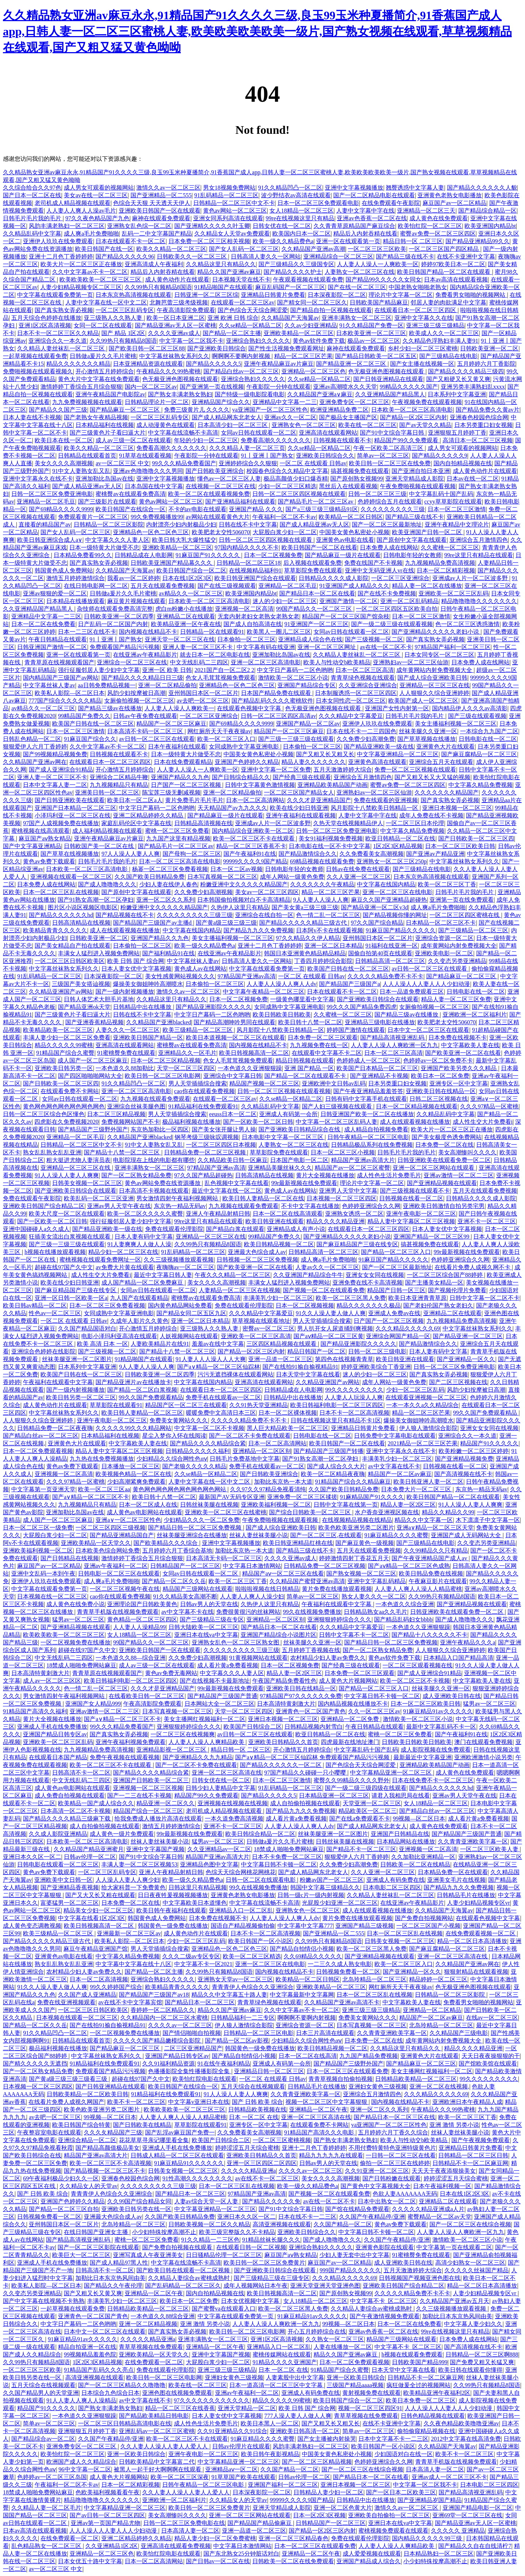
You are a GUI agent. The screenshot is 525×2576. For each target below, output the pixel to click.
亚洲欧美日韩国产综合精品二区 (44, 1206)
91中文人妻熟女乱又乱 (81, 471)
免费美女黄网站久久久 (178, 1420)
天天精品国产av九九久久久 (232, 808)
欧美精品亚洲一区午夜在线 (186, 624)
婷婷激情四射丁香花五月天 (354, 1558)
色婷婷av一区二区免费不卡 (438, 1060)
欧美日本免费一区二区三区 (421, 2400)
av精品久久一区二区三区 (191, 593)
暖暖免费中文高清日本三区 (221, 1413)
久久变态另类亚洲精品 (457, 961)
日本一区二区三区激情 (457, 509)
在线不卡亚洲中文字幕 (466, 256)
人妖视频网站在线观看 (189, 1336)
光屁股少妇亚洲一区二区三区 (340, 1903)
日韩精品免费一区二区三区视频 (205, 1152)
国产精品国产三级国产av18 (153, 1995)
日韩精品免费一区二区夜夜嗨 (55, 1428)
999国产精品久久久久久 (350, 2270)
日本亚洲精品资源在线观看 (148, 364)
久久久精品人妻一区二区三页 (247, 448)
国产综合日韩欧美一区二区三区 (310, 1512)
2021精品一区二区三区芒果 (423, 1443)
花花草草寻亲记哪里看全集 (154, 2140)
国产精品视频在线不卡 (125, 915)
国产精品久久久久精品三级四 (466, 371)
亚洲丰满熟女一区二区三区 (357, 318)
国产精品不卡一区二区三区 (361, 1849)
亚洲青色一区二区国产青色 (311, 1711)
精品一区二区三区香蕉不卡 (251, 846)
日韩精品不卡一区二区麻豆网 (470, 2163)
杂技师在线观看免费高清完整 (115, 609)
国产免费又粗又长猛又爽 (482, 2362)
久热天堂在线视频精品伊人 (348, 823)
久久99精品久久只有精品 (436, 1550)
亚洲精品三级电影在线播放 (380, 1022)
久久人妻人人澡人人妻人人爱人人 (164, 2446)
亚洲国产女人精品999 (93, 1704)
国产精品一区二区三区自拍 (64, 2209)
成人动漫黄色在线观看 (165, 425)
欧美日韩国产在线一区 (104, 249)
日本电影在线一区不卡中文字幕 (329, 846)
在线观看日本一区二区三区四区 (416, 310)
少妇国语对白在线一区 (403, 2454)
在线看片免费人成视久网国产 (66, 2102)
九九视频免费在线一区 (319, 1045)
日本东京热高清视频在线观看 (133, 295)
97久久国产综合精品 (377, 923)
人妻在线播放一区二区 (343, 2347)
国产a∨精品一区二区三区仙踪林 (218, 1367)
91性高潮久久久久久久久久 (198, 2178)
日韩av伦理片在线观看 (241, 2446)
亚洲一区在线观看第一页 (348, 241)
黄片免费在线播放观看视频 (337, 1589)
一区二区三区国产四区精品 (444, 249)
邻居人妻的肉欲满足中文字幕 (448, 302)
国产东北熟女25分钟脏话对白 (241, 2553)
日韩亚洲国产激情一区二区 (52, 647)
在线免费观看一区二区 (154, 2362)
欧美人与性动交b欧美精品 (336, 662)
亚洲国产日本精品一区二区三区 (75, 808)
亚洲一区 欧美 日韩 (167, 670)
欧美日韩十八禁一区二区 (310, 1022)
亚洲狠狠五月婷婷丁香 (457, 433)
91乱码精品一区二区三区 (226, 195)
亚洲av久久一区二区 (290, 417)
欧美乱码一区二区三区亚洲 (99, 1198)
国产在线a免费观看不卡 (359, 1818)
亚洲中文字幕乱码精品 (376, 1581)
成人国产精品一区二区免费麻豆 (142, 1282)
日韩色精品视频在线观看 (433, 2416)
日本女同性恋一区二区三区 (351, 701)
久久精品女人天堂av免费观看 (232, 233)
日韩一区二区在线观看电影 (261, 1880)
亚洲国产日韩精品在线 (400, 1834)
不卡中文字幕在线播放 (310, 1206)
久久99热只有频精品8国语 (158, 287)
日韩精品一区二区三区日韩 (473, 2155)
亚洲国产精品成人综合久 (369, 2561)
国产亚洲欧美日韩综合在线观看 (378, 999)
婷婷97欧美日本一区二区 (453, 264)
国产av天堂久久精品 (425, 425)
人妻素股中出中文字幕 (295, 2377)
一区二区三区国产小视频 (428, 1926)
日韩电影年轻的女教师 (412, 555)
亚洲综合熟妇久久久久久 (258, 341)
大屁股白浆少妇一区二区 (285, 532)
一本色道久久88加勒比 (125, 1068)
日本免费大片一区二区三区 (416, 1489)
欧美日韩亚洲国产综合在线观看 (255, 578)
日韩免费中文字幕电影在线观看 (395, 1436)
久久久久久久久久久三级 (393, 509)
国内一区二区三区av (151, 387)
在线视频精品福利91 (255, 570)
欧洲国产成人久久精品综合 (81, 2462)
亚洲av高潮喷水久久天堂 (345, 387)
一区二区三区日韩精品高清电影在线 (124, 2423)
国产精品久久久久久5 (213, 364)
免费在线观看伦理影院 (174, 1229)
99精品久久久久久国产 (409, 387)
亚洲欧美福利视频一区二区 (276, 1504)
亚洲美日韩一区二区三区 (107, 792)
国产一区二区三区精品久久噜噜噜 (122, 2385)
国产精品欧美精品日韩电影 (154, 2416)
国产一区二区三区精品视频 (317, 2462)
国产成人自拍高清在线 (252, 624)
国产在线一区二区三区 (357, 287)
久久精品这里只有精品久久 (221, 264)
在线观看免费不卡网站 (69, 1091)
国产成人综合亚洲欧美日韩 (432, 678)
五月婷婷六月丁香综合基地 (177, 1550)
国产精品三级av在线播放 (110, 708)
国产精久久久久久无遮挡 (35, 2063)
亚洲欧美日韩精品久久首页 (283, 1742)
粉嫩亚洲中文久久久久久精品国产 (244, 884)
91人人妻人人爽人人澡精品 (81, 2400)
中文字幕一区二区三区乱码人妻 (336, 1122)
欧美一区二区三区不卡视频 (415, 1681)
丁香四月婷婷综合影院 (323, 961)
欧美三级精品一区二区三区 (198, 1030)
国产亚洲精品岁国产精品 (429, 2500)
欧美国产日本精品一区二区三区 (377, 1068)
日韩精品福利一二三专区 (243, 2017)
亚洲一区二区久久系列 (165, 900)
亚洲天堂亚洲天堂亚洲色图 (325, 2285)
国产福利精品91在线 (168, 953)
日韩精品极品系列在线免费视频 (372, 1145)
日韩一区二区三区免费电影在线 (184, 2523)
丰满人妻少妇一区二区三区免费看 (66, 1037)
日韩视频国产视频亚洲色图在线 (419, 2278)
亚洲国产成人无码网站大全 (466, 1535)
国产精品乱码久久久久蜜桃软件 (272, 701)
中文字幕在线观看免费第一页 (55, 295)
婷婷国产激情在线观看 (356, 1030)
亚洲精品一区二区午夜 (318, 2109)
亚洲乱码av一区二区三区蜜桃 (156, 2431)
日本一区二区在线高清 (308, 2056)
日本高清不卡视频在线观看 (154, 1191)
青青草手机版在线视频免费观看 (118, 1612)
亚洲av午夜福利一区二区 (116, 1566)
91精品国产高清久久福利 (35, 1711)
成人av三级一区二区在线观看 (133, 440)
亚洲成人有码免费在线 (395, 1880)
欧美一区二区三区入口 (226, 739)
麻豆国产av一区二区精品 (454, 203)
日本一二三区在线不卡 (87, 632)
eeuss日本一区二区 (233, 1114)
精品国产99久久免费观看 (407, 440)
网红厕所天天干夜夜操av (219, 731)
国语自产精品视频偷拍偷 (243, 1926)
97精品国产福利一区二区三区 (453, 647)
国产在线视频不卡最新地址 (215, 1681)
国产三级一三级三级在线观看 (296, 739)
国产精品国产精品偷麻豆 (260, 2523)
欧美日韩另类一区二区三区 (81, 1397)
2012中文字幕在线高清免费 (466, 2439)
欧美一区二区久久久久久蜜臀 (145, 1214)
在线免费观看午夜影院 (391, 203)
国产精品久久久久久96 (125, 256)
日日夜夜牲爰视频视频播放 (173, 1895)
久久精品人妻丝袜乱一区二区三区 (61, 348)
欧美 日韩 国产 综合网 (135, 961)
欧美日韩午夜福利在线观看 (171, 1910)
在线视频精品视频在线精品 (357, 1520)
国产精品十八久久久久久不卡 (429, 1635)
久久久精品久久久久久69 (408, 1328)
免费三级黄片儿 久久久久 (197, 410)
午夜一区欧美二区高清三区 (389, 448)
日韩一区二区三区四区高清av (278, 716)
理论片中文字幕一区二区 (401, 295)
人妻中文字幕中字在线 (365, 210)
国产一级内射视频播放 (125, 991)
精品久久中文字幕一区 (423, 1520)
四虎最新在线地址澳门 (350, 1742)
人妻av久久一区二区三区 (327, 1267)
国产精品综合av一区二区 (43, 2439)
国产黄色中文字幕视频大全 (376, 2186)
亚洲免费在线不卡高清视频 (367, 1282)
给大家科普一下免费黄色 (133, 1887)
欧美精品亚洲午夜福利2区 (436, 2393)
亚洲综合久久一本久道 (57, 341)
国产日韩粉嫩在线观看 (391, 2178)
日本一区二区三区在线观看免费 (347, 2071)
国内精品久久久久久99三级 (427, 2538)
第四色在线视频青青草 (344, 1359)
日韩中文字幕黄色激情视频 (260, 785)
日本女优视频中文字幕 (251, 2301)
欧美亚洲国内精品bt (490, 226)
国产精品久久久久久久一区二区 (281, 1765)
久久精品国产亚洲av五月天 (454, 2301)
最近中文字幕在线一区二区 (227, 1191)
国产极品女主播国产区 (348, 417)
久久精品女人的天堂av (88, 2186)
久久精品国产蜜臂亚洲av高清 (307, 1581)
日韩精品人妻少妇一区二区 (328, 2492)
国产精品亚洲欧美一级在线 (379, 746)
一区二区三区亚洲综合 (400, 578)
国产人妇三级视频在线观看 (337, 1106)
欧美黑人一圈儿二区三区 (279, 632)
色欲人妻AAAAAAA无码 (405, 2194)
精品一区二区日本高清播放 (472, 1941)
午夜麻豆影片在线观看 (438, 1581)
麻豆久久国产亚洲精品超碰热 (389, 900)
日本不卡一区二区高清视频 (354, 1413)
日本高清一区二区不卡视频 (75, 1811)
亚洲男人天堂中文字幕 (348, 1191)
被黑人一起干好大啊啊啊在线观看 (158, 2469)
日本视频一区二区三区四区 (342, 1198)
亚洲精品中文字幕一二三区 (46, 616)
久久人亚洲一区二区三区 (359, 877)
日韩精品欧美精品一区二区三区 (416, 2079)
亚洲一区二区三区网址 (327, 647)
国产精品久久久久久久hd (61, 915)
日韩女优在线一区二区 (282, 226)
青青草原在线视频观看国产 (59, 662)
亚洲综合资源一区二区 (444, 938)
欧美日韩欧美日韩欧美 (282, 1014)
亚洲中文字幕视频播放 (354, 187)
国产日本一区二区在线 (32, 195)
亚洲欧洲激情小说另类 (483, 1757)
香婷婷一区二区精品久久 (163, 2010)
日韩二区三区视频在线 (438, 1099)
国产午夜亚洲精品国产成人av (430, 1558)
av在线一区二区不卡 (386, 647)
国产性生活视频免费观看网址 (286, 348)
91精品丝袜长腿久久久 (271, 2240)
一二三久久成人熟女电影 (340, 1964)
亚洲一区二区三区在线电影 (397, 892)
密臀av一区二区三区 (268, 1328)
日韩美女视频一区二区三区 (87, 1183)
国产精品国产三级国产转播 (328, 1451)
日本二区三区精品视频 (116, 1114)
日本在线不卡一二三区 (307, 2217)
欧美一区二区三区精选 (252, 1956)
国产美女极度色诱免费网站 (447, 1137)
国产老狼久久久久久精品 (194, 1466)
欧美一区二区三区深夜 (180, 2477)
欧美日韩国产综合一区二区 (191, 570)
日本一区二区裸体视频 (287, 1413)
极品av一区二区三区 (373, 341)
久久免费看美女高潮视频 (371, 854)
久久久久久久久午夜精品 (322, 884)
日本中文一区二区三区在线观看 (428, 1030)
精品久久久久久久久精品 (78, 364)
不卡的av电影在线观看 (197, 509)
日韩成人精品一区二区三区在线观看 (177, 2155)
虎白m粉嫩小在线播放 (183, 609)
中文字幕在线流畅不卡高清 (183, 433)
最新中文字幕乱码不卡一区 (441, 1727)
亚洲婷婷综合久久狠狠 (248, 463)
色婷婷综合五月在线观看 (390, 501)
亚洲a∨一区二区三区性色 (128, 1520)
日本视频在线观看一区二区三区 (77, 2017)
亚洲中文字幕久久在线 (423, 318)
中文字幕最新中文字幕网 (302, 1995)
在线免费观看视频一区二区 (481, 1933)
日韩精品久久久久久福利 (198, 1451)
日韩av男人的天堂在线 (209, 1604)
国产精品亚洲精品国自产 (122, 1535)
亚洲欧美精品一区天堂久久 (96, 1543)
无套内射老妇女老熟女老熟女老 (258, 616)
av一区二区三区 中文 (122, 463)
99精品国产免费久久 (84, 716)
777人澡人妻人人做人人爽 (297, 2416)
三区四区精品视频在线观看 (282, 1344)
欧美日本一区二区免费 (440, 1076)
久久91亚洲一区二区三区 (377, 2171)
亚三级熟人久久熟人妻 (114, 318)
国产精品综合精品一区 (487, 210)
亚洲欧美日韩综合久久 (325, 455)
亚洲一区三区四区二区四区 (262, 2163)
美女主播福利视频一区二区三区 (456, 723)
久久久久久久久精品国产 (447, 792)
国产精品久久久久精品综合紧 (208, 1443)
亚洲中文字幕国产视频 (155, 1849)
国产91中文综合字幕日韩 (392, 433)
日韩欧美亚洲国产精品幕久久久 (172, 563)
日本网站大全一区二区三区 (219, 1704)
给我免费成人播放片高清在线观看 (158, 1818)
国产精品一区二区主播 (232, 333)
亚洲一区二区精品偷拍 (167, 685)
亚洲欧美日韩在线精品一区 (441, 1091)
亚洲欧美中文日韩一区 (63, 1880)
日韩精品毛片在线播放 (466, 1895)
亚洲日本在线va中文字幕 (206, 1635)
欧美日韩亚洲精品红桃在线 (298, 1543)
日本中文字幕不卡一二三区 (393, 2439)
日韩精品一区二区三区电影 (258, 2033)
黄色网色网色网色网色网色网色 (64, 1106)
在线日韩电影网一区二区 (96, 586)
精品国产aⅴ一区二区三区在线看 (283, 1573)
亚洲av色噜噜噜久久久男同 (148, 471)
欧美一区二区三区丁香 (447, 884)
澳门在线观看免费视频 (483, 1742)
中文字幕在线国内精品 (386, 884)
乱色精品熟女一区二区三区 (47, 2546)
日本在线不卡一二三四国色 (361, 731)
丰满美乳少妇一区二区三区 (278, 1298)
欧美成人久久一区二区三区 (444, 333)
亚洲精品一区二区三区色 (313, 371)
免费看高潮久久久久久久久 (276, 440)
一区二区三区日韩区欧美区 (70, 961)
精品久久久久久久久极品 (369, 1305)
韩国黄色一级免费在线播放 (173, 1926)
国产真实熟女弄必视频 (64, 310)
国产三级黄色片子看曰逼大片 (107, 433)
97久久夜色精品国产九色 (97, 218)
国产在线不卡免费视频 (387, 593)
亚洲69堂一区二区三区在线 (467, 2515)
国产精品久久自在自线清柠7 (474, 2546)
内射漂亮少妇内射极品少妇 (181, 524)
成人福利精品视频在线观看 (107, 831)
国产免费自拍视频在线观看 (178, 2247)
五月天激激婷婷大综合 (343, 769)
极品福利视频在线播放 (191, 1122)
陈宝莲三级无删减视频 (171, 792)
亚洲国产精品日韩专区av (55, 1734)
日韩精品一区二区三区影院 (109, 524)
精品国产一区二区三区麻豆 (171, 723)
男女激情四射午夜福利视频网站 (177, 1198)
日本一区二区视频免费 (273, 555)
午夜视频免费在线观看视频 (427, 402)
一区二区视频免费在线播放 (75, 1642)
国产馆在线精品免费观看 (357, 2209)
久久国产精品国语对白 (87, 1328)
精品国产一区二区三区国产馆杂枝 (345, 616)
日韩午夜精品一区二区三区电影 (368, 1137)
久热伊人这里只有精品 (240, 907)
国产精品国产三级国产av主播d (153, 923)
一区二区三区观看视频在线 (417, 1665)
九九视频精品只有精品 (119, 785)
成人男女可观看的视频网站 (99, 187)
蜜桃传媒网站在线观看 (282, 2354)
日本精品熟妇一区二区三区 (439, 2553)
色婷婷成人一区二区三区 (369, 1060)
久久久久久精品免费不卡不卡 (385, 976)
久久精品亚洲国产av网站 (61, 991)
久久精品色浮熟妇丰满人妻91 (440, 341)
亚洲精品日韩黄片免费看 (273, 295)
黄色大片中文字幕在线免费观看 (99, 379)
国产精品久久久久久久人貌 (482, 187)
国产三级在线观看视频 (477, 716)
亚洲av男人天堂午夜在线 (119, 1206)
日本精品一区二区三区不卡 (441, 923)
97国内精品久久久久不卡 (247, 547)
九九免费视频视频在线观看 (87, 402)
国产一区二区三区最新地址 (387, 524)
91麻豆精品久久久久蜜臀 (396, 1535)
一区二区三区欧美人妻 (490, 1849)
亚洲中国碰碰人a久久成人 (36, 1229)
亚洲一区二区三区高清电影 (266, 662)
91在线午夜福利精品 (224, 2063)
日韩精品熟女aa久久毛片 (375, 1612)
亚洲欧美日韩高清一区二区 (305, 2431)
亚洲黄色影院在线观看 (384, 2247)
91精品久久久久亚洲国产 (285, 2362)
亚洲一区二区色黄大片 (343, 2508)
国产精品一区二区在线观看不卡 (305, 1076)
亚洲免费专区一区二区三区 (354, 402)
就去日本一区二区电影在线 (215, 655)
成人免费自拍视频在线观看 (70, 1795)
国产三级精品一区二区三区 (473, 930)
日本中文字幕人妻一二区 (55, 785)
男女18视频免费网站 (229, 187)
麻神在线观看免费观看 (161, 218)
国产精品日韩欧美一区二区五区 (376, 356)
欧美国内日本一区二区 (301, 233)
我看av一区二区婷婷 (133, 578)
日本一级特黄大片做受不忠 (104, 547)
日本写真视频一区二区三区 (222, 877)
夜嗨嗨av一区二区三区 (185, 1267)
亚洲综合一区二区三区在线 (132, 662)
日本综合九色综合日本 (110, 2393)
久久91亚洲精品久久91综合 (232, 2431)
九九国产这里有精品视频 (178, 838)
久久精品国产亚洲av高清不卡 (342, 2002)
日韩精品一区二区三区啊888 (482, 2354)
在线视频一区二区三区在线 (221, 486)
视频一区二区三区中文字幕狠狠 (327, 2102)
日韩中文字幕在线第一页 (346, 1504)
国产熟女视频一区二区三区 (361, 1573)
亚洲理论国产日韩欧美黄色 (142, 1604)
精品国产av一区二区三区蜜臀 (352, 1168)
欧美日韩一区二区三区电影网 (163, 1076)
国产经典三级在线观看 (302, 777)
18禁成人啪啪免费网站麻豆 (81, 1665)
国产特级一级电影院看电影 (250, 394)
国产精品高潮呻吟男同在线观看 (234, 1022)
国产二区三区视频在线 (458, 1382)
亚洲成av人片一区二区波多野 (470, 578)
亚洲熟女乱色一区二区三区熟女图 (236, 1642)
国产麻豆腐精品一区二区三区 (479, 754)
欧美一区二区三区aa (104, 1489)
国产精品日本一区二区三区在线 (394, 2117)
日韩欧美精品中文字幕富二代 (157, 2462)
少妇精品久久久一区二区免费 (202, 1520)
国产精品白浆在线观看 (235, 1229)
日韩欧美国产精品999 (419, 2362)
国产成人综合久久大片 (336, 1466)
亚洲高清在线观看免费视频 (176, 2546)
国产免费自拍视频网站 (424, 1918)
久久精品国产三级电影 (458, 2033)
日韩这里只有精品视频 (197, 1887)
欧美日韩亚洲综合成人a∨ (49, 540)
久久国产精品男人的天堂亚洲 (41, 2393)
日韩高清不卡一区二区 (81, 1772)
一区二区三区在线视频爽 (183, 1734)
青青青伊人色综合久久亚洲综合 (252, 1987)
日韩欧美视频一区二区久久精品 (209, 2224)
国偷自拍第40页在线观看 (380, 953)
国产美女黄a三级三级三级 (305, 907)
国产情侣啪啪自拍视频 (192, 2033)
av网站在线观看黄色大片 (218, 517)
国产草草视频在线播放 (426, 739)
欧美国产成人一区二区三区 (423, 701)
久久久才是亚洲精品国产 (319, 800)
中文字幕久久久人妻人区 (117, 540)
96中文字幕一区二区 (85, 2469)
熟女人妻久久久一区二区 (374, 1596)
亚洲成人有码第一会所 (288, 1114)
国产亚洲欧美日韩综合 (216, 348)
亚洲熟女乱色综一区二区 (139, 226)
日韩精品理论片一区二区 (157, 402)
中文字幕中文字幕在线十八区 (133, 1964)
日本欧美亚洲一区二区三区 (371, 333)
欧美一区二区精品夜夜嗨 (333, 1474)
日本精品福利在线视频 (104, 425)
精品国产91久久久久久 (489, 1443)
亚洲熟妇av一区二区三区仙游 (410, 662)
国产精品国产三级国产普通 (222, 1696)
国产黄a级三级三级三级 (226, 923)
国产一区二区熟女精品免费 (136, 1175)
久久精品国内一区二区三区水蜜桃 (164, 2017)
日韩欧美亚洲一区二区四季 (119, 616)
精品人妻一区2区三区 (408, 1504)
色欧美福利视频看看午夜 (107, 2492)
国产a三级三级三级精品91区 (321, 509)
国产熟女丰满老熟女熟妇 (180, 394)
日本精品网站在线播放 (406, 1841)
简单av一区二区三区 (383, 455)
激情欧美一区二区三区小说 (293, 678)
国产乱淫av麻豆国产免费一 (180, 2132)
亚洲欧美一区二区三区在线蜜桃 (226, 1512)
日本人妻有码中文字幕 (143, 1236)
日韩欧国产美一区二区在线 (99, 846)
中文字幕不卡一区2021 (203, 1964)
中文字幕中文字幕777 (305, 1926)
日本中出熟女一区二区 (387, 2201)
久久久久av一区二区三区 (180, 2025)
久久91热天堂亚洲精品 (258, 1405)
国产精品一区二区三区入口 (396, 1252)
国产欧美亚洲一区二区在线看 (463, 1053)
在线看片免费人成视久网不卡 (473, 1267)
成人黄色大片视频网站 (348, 1681)
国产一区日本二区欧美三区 (401, 2492)
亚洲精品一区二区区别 (262, 1451)
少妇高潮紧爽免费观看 (136, 1482)
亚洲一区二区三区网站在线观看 (434, 1168)
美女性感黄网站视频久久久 (180, 976)
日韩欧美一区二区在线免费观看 (293, 2561)
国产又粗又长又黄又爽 (93, 2293)
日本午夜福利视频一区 (442, 2186)
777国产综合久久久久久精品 (64, 701)
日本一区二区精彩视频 (446, 570)
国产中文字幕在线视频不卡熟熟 (44, 2301)
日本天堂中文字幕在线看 (308, 1374)
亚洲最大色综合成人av (257, 1252)
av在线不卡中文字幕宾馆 (130, 2002)
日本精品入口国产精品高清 (458, 1658)
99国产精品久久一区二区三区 (314, 609)
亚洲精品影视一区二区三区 (172, 1750)
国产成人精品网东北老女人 (227, 417)
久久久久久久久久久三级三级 (195, 915)
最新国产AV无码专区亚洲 (232, 1497)
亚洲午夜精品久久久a (467, 1642)
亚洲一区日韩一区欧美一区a (71, 1298)
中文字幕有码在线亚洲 (266, 647)
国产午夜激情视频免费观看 (385, 2316)
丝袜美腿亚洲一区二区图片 (77, 1359)
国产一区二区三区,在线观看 (326, 1535)
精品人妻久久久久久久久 (313, 762)
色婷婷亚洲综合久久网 (371, 1206)
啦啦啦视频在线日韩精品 (267, 1589)
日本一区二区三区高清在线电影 (180, 861)
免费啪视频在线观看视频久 (38, 371)
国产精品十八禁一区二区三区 (122, 1152)
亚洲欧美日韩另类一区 (64, 1068)
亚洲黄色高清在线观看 (377, 762)
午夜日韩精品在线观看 (57, 639)
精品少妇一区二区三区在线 (123, 1252)
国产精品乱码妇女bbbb (403, 1619)
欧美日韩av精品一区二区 (35, 1305)
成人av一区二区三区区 (52, 1681)
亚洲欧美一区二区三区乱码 (454, 593)
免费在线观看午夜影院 (32, 1198)
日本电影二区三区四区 (392, 1887)
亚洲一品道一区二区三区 (280, 1359)
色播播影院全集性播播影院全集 (189, 2071)
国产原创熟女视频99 (356, 478)
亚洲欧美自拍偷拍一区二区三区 (389, 2515)
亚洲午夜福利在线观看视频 (301, 815)
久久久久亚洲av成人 (174, 333)
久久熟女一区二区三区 (335, 2339)
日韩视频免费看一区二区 (348, 1972)
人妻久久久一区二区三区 (128, 1030)
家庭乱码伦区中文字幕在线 (136, 823)
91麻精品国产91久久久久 (372, 1497)
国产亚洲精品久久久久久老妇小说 (436, 632)
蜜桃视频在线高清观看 (40, 831)
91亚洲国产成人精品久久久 (354, 586)
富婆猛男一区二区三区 (69, 1903)
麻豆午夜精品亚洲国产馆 (95, 1949)
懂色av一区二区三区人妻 (229, 478)
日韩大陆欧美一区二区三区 (203, 1627)
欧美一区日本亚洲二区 (176, 318)
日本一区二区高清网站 (255, 800)
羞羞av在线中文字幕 (218, 1344)
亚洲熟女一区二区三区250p (392, 861)
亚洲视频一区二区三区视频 (148, 1788)
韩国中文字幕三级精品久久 (325, 1887)
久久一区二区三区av (374, 1711)
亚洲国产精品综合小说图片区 (278, 1635)
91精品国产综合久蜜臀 (65, 1053)
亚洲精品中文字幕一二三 (285, 402)
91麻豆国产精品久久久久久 (401, 930)
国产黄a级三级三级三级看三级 (69, 2079)
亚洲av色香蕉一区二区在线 (372, 218)
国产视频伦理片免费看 (457, 1290)
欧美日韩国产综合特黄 (81, 2125)
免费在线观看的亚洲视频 (386, 800)
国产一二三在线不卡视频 (139, 1795)
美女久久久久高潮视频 (64, 463)
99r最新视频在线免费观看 (304, 1183)
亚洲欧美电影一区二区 (444, 953)
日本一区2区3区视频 (319, 2515)
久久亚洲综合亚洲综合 (368, 685)
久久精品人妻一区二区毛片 (46, 2508)
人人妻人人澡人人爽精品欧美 (207, 1742)
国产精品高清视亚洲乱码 (393, 1037)
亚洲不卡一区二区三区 (487, 1221)
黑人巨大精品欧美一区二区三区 (287, 1428)
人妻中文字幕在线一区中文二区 (106, 302)
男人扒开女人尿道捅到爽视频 (335, 1328)
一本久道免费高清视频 (234, 1818)
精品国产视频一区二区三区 (264, 1083)
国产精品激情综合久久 (308, 854)
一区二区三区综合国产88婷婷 (445, 1275)
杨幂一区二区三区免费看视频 (170, 869)
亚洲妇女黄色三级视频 (378, 2086)
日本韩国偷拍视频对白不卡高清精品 (244, 900)
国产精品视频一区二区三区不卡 (104, 2171)
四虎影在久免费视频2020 (66, 1122)
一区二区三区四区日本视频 (221, 1145)
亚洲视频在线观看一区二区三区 (71, 877)
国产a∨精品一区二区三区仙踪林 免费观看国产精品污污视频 (313, 1757)
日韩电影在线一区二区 (488, 739)
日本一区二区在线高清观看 (288, 1214)
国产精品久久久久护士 (293, 272)
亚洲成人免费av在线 (394, 1313)
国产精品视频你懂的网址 (395, 915)
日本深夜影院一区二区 (337, 295)
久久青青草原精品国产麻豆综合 (354, 226)
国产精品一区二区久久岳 (174, 1581)
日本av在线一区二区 (473, 478)
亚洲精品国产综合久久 (221, 402)
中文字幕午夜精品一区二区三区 (263, 991)
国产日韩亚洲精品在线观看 (388, 379)
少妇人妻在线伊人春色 (168, 884)
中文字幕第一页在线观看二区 (454, 2247)
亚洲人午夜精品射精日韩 (218, 1214)
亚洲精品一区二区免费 (350, 1719)
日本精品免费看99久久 (83, 555)
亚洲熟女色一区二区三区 (304, 425)
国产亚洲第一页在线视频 (212, 387)
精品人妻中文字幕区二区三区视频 (411, 1221)
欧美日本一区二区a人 (134, 800)
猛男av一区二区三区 (78, 1619)
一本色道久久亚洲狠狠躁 (250, 1068)
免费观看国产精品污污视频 (125, 647)
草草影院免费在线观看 (313, 570)
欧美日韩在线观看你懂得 (470, 2370)
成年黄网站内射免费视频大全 (435, 670)
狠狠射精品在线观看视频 (476, 1972)
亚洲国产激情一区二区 (348, 601)
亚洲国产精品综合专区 (306, 685)
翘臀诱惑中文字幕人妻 (415, 187)
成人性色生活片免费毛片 (389, 1175)
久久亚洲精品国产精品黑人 (390, 394)
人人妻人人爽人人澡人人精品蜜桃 (418, 1589)
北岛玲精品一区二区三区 (374, 1979)
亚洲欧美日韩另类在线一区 (136, 2209)
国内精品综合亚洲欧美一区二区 (252, 831)
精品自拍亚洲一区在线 (87, 2347)
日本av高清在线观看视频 (456, 279)
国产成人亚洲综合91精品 (61, 769)
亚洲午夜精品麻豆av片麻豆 (279, 364)
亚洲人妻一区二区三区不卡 (198, 647)
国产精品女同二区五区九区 (191, 1313)
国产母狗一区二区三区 (192, 854)
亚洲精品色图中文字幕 (209, 1864)
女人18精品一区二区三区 (301, 210)
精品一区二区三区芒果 (303, 356)
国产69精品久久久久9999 (61, 509)
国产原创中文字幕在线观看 (412, 540)
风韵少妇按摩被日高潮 (136, 693)
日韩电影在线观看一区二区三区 (58, 1864)
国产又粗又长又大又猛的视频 (432, 777)
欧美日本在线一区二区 (64, 440)
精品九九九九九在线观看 (331, 2155)
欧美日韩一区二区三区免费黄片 (264, 2263)
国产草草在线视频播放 (69, 854)
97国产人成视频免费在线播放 (61, 823)
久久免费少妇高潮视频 (203, 892)
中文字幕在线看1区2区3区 (91, 1918)
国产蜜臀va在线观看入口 (224, 2308)
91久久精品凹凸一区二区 (290, 187)
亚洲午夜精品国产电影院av (110, 394)
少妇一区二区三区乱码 (415, 1390)
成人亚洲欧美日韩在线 (452, 1696)
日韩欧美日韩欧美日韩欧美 (417, 1742)
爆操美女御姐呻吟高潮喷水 (148, 984)
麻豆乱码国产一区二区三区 (290, 287)
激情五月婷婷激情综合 (75, 578)
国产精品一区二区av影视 (237, 2040)
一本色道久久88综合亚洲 (163, 2316)
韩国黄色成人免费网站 (64, 570)
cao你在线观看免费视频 (204, 1091)
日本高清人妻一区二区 (435, 2469)
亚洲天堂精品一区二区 (247, 2408)
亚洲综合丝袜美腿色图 (136, 1106)
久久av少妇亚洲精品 (310, 325)
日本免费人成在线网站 (389, 547)
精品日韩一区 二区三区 (413, 241)
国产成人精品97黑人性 (119, 2263)
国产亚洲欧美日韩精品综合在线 (300, 1129)
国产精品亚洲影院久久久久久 (214, 1007)
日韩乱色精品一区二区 (32, 739)
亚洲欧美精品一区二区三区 (299, 333)
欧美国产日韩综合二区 (252, 1727)
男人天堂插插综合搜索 (197, 1083)
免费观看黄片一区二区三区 (93, 517)
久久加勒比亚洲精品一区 (423, 1857)
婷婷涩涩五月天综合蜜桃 (247, 2148)
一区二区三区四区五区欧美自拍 (397, 609)
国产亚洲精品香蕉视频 (69, 1887)
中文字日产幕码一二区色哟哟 (295, 670)
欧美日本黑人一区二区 (270, 2423)
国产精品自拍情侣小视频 (302, 1949)
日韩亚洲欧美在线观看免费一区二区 (444, 1160)
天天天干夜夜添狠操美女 (444, 2171)
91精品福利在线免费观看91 (203, 1106)
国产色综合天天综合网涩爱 (253, 310)
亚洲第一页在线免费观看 (461, 900)
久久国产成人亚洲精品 (87, 1995)
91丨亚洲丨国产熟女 (267, 455)
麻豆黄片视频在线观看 (136, 601)
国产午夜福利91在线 (249, 854)
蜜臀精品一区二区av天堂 (439, 2217)
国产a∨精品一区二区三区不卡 (90, 1497)
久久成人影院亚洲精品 (58, 1834)
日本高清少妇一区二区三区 (233, 425)
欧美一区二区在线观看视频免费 (209, 494)
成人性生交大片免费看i (483, 1122)
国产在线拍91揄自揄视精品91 (300, 1367)
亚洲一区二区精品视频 (148, 2324)
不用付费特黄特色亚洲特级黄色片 (392, 2148)
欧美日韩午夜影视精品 (270, 2454)
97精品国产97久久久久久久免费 (301, 1696)
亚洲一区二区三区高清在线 (227, 1772)
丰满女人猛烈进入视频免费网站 (99, 953)
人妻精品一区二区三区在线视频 (239, 1290)
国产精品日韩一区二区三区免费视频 (195, 1527)
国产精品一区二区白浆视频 (142, 1390)
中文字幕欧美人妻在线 (470, 1045)
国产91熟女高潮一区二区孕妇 (95, 900)
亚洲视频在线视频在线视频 (233, 1803)
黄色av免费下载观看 (49, 861)
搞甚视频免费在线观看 (360, 471)
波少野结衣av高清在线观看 (296, 195)
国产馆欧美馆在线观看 (488, 2063)
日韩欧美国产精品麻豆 (379, 302)
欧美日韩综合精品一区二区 (260, 1834)
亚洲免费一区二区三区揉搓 (302, 1497)
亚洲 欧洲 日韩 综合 (232, 318)
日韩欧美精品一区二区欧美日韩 (87, 2094)
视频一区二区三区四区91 (370, 2408)
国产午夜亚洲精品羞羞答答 (368, 1091)
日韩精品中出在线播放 (143, 1007)
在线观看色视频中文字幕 (250, 708)
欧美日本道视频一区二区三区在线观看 (235, 1037)
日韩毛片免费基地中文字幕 (245, 1459)
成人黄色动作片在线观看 (177, 279)
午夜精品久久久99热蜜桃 (168, 371)
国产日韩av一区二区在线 (218, 2561)
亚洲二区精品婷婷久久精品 (148, 815)
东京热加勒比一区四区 (160, 1129)
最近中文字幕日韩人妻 (163, 1275)
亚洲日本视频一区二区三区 (457, 808)
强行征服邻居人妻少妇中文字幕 (99, 670)
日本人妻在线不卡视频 (32, 417)
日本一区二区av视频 (236, 869)
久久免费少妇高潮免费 (366, 739)
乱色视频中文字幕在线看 (237, 1183)
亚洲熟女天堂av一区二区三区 (235, 1979)
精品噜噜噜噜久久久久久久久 (479, 601)
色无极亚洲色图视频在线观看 (386, 371)
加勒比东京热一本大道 (283, 1482)
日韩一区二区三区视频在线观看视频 (284, 1091)
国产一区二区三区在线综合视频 (470, 2224)
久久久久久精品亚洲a (248, 2171)
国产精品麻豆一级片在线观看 (343, 555)
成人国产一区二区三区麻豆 (93, 1060)
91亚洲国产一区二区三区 (316, 624)
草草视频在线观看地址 (261, 1321)
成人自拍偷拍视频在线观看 (305, 1803)
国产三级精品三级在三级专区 (272, 2278)
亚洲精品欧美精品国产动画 (333, 785)
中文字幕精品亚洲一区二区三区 (391, 1772)
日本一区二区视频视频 (305, 1305)
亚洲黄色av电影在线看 (345, 540)
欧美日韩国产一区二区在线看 (319, 547)
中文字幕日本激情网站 (252, 1566)
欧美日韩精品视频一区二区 (279, 1244)
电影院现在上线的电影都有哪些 (154, 1160)
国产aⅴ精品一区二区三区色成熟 (409, 1566)
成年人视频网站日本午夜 (255, 2285)
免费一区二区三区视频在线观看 (415, 769)
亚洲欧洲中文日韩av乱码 (334, 1083)
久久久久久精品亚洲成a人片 (428, 2209)
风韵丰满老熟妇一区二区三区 (67, 226)
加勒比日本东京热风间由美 (110, 2278)
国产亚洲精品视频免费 (464, 1459)
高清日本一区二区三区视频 (478, 440)
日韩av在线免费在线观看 (358, 869)
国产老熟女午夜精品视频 (96, 417)
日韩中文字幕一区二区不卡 (485, 1298)
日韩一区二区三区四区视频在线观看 (299, 494)
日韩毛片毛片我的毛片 (33, 218)
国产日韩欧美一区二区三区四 (476, 838)
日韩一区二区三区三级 (377, 494)
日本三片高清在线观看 (325, 2033)
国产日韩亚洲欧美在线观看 (70, 800)
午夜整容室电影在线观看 (49, 2132)
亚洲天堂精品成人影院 (414, 478)
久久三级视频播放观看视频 (179, 1259)
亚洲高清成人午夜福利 (154, 264)
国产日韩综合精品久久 (241, 777)
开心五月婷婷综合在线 (317, 2331)
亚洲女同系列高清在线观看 (228, 218)
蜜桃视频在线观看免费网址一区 (100, 1259)
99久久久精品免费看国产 (184, 463)
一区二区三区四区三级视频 (110, 1527)
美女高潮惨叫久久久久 (467, 1152)
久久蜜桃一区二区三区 (450, 547)
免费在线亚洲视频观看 (66, 2002)
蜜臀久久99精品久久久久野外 (351, 1780)
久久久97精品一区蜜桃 (489, 1106)
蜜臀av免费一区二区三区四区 (437, 233)
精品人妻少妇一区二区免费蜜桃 (215, 2538)
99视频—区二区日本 (419, 1818)
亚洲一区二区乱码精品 (409, 601)
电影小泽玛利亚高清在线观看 (119, 1336)
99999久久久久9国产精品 (255, 861)
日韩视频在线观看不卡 (342, 440)
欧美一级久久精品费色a (283, 241)
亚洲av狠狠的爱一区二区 (55, 593)
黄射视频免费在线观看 (371, 2393)
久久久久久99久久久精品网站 (133, 1428)
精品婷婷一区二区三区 (438, 1979)
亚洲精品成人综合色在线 (310, 639)
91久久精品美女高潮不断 (185, 1596)
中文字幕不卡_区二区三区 (383, 2301)
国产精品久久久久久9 (439, 455)
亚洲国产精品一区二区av (308, 723)
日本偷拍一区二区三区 (246, 639)
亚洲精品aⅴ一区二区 (231, 2469)
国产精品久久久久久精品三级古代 (303, 923)
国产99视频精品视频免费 (55, 754)
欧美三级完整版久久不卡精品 (237, 2232)
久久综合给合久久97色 (32, 187)
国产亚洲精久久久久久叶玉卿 (212, 226)
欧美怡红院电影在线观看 (204, 2079)
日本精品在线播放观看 (75, 601)
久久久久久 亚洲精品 (458, 2531)
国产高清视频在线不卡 (463, 1474)
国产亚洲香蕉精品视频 (94, 1022)
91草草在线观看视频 (145, 455)
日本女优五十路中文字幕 (90, 2561)
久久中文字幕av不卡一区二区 (90, 272)
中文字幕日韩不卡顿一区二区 (382, 1696)
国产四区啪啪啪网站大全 (90, 1076)
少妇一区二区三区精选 (287, 486)
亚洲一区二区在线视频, (439, 2086)
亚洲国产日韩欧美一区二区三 (151, 1780)
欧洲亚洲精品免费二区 (339, 410)
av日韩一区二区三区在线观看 (156, 739)
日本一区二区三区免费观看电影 (318, 203)
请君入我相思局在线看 (401, 1795)
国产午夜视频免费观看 (480, 2140)
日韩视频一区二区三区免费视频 (257, 1259)
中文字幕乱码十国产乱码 (441, 494)
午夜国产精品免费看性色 (284, 1681)
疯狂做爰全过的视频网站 (418, 2385)
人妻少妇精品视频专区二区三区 (81, 287)
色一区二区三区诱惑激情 (467, 624)
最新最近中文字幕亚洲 (422, 1757)
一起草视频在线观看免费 (35, 356)
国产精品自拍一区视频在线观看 (331, 310)
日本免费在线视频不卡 (457, 1037)
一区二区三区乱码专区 (125, 310)
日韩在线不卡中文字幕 (248, 524)
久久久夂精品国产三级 (113, 2132)
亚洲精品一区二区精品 (432, 2010)
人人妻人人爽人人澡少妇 (252, 1596)
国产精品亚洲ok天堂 (84, 1007)
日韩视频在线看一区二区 (411, 1198)
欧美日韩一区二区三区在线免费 (390, 463)
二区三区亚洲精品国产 (193, 2048)
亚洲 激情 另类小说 (454, 2125)
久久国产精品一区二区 (343, 2224)
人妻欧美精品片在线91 (160, 1344)
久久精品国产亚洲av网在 (35, 762)
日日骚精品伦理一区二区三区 (224, 2255)
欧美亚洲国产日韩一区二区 (427, 532)
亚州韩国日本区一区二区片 (203, 693)
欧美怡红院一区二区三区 (430, 226)
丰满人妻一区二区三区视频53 (139, 1864)
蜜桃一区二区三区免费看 (177, 831)
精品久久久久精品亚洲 (335, 1221)
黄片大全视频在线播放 (325, 1175)
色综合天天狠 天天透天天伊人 (151, 203)
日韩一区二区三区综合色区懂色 (44, 1114)
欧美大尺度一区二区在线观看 (67, 1214)
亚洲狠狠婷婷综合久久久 (339, 1619)
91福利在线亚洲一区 (391, 946)
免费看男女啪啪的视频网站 (471, 295)
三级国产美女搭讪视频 (81, 984)
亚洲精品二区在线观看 (186, 616)
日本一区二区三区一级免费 (38, 1527)
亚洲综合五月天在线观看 (441, 762)
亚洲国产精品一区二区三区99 (432, 1236)
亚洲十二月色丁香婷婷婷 (61, 256)
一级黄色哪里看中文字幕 (302, 999)
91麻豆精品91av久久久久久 (437, 1711)
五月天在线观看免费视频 (163, 586)
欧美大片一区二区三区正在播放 (81, 264)
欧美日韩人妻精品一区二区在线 (263, 1198)
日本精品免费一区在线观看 (453, 1872)
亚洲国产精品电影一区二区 (478, 2508)
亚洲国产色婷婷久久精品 (247, 762)
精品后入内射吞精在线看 (365, 233)
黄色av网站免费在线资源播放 (163, 1183)
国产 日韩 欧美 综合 (257, 2102)
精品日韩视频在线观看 (305, 1060)
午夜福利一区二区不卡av (284, 517)
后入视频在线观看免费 (312, 563)
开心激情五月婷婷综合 (104, 371)
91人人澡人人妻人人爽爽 (67, 1175)
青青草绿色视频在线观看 (363, 678)
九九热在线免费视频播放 (102, 1459)
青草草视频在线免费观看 (151, 2347)
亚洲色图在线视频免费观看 (177, 2393)
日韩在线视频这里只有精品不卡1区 (336, 1420)
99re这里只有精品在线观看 (478, 555)
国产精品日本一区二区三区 (200, 2002)
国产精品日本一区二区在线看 (317, 593)
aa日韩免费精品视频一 (107, 685)
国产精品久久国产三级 (58, 410)
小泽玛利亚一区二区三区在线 (72, 815)
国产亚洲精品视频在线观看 (442, 1183)
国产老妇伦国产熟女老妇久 (438, 1305)
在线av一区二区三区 (492, 2017)
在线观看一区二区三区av (243, 302)
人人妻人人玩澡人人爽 (353, 1397)
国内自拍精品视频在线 (462, 463)
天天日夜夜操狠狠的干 (491, 2056)
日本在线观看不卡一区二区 (131, 241)
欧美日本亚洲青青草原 (417, 1298)
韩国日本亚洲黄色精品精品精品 (305, 953)
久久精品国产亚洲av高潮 (313, 249)
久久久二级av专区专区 (191, 1956)
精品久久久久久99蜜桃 (64, 1045)
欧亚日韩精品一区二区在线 (400, 838)
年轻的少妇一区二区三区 (206, 440)
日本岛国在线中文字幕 (154, 486)
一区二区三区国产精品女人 (299, 792)
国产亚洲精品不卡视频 (379, 1076)
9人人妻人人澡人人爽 (321, 900)
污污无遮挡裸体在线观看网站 (235, 1374)
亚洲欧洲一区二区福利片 (475, 1014)
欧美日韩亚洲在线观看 (274, 1221)
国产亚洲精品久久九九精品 (198, 1757)
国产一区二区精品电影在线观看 (374, 195)
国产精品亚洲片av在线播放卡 (133, 1382)
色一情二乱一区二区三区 (328, 915)
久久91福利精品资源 (168, 2063)
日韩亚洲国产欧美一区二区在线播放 (367, 1114)
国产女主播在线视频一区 (422, 364)
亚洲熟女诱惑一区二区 (354, 1214)
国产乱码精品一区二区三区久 (183, 2285)
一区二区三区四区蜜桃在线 (465, 915)
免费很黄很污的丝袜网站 (248, 1612)
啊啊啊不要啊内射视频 (242, 356)
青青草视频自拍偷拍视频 (340, 2079)
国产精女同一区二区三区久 (312, 302)
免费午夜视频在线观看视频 (125, 1757)
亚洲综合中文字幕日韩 (232, 1076)
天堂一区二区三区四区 (186, 1068)
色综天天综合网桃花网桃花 (241, 1872)
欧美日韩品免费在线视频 (431, 1573)
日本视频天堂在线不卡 (241, 279)
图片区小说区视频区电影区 (83, 907)
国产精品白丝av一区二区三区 (241, 371)
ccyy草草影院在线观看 (453, 501)
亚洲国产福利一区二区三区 (283, 2485)
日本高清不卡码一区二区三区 (145, 731)
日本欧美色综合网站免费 (107, 1550)
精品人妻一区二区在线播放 (427, 586)
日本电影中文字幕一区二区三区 (283, 1137)
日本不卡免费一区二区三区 (287, 1857)
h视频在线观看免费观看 (412, 2354)
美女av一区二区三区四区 (267, 892)
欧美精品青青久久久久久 (55, 930)
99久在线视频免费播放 (312, 1612)
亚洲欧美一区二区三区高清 (256, 1336)
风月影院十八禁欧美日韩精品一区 (375, 808)
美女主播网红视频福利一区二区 (204, 1719)
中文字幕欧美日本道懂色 (195, 1903)
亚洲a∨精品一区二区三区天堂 (435, 1527)
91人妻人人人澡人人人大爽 (211, 1359)
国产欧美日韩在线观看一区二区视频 (183, 2270)
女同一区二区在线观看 (103, 325)
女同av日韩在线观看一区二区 (258, 433)
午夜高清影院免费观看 (186, 310)
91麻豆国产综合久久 (90, 739)
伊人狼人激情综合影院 (428, 1428)
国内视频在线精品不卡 (148, 632)
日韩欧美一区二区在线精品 (415, 1864)
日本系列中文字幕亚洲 (457, 394)
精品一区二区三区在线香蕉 (180, 2408)
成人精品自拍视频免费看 (376, 1129)
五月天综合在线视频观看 (253, 2086)
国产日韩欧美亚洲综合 (215, 471)
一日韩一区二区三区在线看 (401, 2155)
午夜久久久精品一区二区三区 (233, 1275)
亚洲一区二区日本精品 (333, 946)
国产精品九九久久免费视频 (258, 930)
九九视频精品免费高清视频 (440, 563)
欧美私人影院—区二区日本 (70, 693)
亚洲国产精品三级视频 (364, 1926)
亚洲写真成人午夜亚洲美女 (148, 2255)
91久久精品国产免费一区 (371, 325)
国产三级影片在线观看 (107, 501)
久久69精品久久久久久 (313, 1956)
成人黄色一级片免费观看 (122, 1834)
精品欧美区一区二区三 (367, 1811)
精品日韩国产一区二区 (316, 1351)
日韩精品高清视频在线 (203, 823)
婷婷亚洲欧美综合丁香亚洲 (376, 1367)
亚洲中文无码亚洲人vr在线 (379, 570)
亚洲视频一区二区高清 (244, 609)
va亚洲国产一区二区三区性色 (270, 410)
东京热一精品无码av (180, 1206)
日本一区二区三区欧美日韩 (460, 846)
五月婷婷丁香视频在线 (311, 1650)
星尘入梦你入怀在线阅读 (174, 1436)
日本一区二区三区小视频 (343, 1152)
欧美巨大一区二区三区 (81, 2255)
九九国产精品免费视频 (368, 2056)
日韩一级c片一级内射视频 (310, 1895)
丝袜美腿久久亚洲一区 (428, 731)
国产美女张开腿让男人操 (224, 1129)
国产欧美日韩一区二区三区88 (146, 348)
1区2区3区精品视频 (398, 846)
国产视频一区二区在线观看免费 (324, 1290)
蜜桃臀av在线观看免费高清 (130, 494)
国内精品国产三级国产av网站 (60, 678)
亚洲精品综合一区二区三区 (338, 256)
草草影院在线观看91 (116, 1405)
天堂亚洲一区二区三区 (372, 1803)
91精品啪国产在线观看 (223, 287)
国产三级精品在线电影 (448, 356)
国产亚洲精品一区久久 (466, 1359)
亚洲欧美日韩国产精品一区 (148, 1037)
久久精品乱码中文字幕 (32, 233)
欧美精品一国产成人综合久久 (96, 1803)
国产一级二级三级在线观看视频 (392, 624)
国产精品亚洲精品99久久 (478, 241)
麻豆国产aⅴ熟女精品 (45, 838)
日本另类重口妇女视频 (483, 425)
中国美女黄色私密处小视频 (354, 532)
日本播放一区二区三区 (130, 1466)
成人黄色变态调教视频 (32, 1926)
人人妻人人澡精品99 (139, 1627)
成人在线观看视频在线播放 (125, 930)
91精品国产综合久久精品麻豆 (353, 1482)
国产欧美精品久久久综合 (166, 1543)
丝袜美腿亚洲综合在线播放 (192, 1535)
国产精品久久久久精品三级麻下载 (67, 1818)
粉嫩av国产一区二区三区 (331, 1880)
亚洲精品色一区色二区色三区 (151, 532)
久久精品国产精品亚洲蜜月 (89, 1849)
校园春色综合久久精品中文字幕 (287, 471)
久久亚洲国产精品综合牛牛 (308, 1275)
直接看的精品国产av (45, 524)
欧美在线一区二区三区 (367, 425)
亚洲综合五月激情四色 (479, 540)
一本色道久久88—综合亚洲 (131, 1658)
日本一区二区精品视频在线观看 (417, 1106)
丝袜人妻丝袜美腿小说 (258, 1535)
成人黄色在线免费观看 (438, 218)
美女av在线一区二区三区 (96, 195)
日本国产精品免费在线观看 (276, 693)
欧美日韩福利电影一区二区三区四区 (337, 1405)
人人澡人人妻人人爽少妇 (128, 1880)
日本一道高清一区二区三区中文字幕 (276, 2385)
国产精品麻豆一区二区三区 (125, 410)
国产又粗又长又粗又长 (325, 754)
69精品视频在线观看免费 (322, 861)
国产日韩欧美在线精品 (142, 2125)
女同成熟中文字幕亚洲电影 (244, 746)
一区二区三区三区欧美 (377, 249)
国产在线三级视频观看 (227, 586)
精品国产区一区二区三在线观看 (186, 1405)
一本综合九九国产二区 (489, 731)
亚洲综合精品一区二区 (87, 2140)
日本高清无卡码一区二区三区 (224, 1558)
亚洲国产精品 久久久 (256, 509)
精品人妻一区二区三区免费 (456, 999)
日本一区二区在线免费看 (43, 624)
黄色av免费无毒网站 (171, 1673)
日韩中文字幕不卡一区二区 (354, 1635)
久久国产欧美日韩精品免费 (149, 877)
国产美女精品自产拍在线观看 (72, 946)
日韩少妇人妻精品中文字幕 (221, 1788)
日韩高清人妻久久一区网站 (266, 256)
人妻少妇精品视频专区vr (478, 1903)
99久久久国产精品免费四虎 (362, 1007)
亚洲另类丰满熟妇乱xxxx (473, 387)
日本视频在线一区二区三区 (52, 1596)
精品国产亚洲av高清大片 (363, 1160)
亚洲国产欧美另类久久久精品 (459, 1068)
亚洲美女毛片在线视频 (456, 1880)
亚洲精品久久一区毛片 (187, 1053)
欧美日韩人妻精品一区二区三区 (142, 1413)
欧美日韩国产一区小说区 (260, 1941)
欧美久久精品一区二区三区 (171, 249)
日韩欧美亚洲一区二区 (489, 348)
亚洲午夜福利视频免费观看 (131, 1742)
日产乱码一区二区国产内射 (113, 624)
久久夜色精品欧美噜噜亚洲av (461, 2423)
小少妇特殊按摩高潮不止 (164, 2232)
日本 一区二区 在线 (254, 2117)
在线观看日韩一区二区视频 (251, 2247)
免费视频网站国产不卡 (130, 1122)
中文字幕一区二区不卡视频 (209, 1428)
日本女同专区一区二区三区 (439, 655)
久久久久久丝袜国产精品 (476, 2270)
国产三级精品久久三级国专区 (296, 264)
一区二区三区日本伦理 (415, 823)
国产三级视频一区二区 (374, 639)
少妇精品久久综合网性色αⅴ (171, 1459)
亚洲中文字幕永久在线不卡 (38, 478)
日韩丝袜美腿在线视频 (209, 1504)
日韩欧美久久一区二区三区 (192, 256)
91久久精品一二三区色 (210, 2240)
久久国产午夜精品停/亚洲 (372, 2217)
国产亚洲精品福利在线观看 (240, 501)
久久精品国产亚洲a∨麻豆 (320, 394)
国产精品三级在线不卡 (405, 256)
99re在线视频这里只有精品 (300, 218)
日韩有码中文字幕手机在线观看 (366, 1099)
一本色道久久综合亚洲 (405, 1604)
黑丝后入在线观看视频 (348, 486)
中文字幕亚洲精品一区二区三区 (398, 754)
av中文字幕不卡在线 (187, 1612)
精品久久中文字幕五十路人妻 (229, 1995)
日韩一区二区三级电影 (377, 1351)
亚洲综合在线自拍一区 (264, 915)
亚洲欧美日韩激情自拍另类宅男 (444, 1206)
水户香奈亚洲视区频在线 (387, 1512)
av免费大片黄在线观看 (124, 1267)
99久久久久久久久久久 (354, 1390)
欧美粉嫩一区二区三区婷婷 (474, 1451)
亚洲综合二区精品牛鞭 (119, 777)
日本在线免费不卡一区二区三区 (433, 1780)
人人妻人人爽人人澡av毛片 (81, 210)
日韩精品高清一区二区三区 (390, 961)
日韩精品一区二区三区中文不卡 (234, 203)
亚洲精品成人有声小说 (296, 1229)
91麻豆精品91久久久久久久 (189, 2163)
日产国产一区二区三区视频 (186, 785)
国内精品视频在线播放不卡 (353, 1704)
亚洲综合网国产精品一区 (398, 1336)
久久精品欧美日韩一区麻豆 (233, 1160)
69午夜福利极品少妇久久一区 (61, 2178)
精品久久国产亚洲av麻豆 (229, 272)
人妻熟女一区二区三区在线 (359, 272)
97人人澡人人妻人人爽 (130, 854)
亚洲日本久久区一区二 (32, 1857)
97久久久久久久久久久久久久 (212, 2400)
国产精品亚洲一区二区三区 (352, 364)
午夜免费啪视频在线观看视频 (418, 486)
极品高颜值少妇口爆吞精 (296, 478)
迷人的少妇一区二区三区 (285, 601)
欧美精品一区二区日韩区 (351, 517)
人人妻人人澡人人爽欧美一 (179, 708)
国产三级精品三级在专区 (212, 1619)
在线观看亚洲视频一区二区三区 (426, 1397)
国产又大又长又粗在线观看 (100, 1895)
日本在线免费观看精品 (183, 762)
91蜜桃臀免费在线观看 (126, 1053)
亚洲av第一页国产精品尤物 (105, 2523)
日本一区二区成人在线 (148, 1504)
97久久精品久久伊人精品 (308, 938)
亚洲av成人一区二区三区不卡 (449, 2477)
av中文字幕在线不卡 (394, 1466)
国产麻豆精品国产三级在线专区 (357, 1244)
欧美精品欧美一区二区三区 (58, 1030)
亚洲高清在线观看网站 (328, 433)
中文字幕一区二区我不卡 (191, 341)
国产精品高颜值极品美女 (107, 2148)
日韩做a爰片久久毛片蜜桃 (103, 356)
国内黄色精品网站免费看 (180, 1305)
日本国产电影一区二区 (299, 1160)
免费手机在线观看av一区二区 (223, 1397)
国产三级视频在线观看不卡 (415, 1191)
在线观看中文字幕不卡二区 (327, 1053)
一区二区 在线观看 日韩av (313, 463)
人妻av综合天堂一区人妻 (207, 2201)
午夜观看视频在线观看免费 (308, 279)
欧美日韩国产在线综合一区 (131, 509)
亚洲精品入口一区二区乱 (241, 1910)
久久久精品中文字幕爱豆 (351, 716)
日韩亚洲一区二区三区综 (206, 295)
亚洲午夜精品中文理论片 (457, 524)
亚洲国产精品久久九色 (180, 777)
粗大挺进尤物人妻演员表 (78, 1160)
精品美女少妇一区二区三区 (98, 1910)
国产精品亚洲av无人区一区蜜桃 (175, 325)
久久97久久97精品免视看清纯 (268, 1489)
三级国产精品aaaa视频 (355, 2385)
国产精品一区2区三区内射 (413, 417)
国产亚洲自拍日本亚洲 (421, 471)
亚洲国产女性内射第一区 (397, 708)
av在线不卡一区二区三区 (267, 2178)
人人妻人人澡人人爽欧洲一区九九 (394, 1045)
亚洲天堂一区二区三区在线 (180, 639)
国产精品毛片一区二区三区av (316, 501)
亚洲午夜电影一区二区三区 (421, 1214)
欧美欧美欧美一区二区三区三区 (101, 279)
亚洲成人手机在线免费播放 (52, 1727)
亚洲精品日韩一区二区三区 (269, 2071)
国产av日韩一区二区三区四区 (107, 2515)
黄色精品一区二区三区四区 (142, 1619)
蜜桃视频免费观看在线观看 (393, 2531)
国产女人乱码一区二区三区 (244, 249)
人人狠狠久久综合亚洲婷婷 (434, 693)
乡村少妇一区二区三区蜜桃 (423, 348)
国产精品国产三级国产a (349, 984)
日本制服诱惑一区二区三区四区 (356, 693)
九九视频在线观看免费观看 (155, 1099)
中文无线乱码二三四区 (199, 662)
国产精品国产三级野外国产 (93, 1129)
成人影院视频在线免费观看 (436, 1750)
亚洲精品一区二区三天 (426, 210)
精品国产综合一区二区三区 (148, 1811)
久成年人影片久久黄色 (139, 1321)
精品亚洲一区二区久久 (165, 1803)
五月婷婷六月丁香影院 (486, 364)
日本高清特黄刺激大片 (40, 1673)
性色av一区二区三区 (55, 1313)
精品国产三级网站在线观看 (198, 1589)
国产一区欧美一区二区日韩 (258, 1122)
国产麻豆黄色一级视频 (364, 1543)
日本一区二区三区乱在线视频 (61, 892)
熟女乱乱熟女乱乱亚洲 (52, 1152)
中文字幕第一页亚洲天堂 (43, 1489)
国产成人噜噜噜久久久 (107, 884)
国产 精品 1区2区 (123, 333)
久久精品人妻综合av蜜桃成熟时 (189, 2278)
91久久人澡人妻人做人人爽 (331, 1313)
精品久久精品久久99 (448, 1512)
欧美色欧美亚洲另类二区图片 (356, 1527)
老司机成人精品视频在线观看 (72, 203)
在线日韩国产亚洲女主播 (96, 2232)
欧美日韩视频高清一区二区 (254, 1053)
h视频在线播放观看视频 (55, 1252)
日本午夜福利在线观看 (177, 746)
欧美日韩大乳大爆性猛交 (184, 540)
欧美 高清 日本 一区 (102, 1344)
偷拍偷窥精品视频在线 (426, 2431)
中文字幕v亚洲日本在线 (198, 2102)
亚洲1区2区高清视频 (45, 325)
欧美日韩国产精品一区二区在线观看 (444, 272)
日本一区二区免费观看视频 (38, 1451)
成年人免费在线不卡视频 (431, 815)
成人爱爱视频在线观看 (372, 2553)
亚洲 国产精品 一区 (309, 1068)
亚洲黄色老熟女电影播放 (449, 195)
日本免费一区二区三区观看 (323, 1037)
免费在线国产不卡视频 (373, 563)
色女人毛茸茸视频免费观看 (221, 678)
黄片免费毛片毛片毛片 (194, 800)
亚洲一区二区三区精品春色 (293, 2538)
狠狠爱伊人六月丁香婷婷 (35, 746)
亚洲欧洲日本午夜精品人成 (467, 2102)
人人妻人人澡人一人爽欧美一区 (378, 264)
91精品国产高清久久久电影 (319, 2132)
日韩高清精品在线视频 (81, 923)
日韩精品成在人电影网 (143, 555)
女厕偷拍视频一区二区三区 (139, 701)
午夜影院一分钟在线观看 (278, 387)
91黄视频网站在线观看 (258, 1658)
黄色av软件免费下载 (319, 341)
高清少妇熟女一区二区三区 (470, 2263)
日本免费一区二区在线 (444, 1145)
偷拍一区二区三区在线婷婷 (395, 2163)
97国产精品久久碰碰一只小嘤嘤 (305, 1772)
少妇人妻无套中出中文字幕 (354, 2255)
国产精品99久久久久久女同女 (383, 279)
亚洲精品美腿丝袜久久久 (280, 1168)
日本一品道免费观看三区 (412, 991)
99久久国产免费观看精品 (151, 1397)
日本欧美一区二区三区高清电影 (412, 410)
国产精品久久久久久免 (271, 2201)
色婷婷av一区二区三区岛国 (52, 2477)
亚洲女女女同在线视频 (375, 1275)
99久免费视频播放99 (157, 517)
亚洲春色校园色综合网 (479, 417)
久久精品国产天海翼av (290, 318)
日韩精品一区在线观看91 (212, 632)
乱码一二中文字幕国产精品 (157, 233)
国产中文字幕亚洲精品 (32, 846)
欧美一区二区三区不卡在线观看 (254, 838)
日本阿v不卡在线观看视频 (329, 930)
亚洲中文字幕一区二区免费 (276, 769)
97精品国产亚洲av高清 (247, 976)
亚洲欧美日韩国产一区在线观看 (160, 210)
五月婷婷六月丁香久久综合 (393, 2132)
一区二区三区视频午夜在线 (125, 1589)
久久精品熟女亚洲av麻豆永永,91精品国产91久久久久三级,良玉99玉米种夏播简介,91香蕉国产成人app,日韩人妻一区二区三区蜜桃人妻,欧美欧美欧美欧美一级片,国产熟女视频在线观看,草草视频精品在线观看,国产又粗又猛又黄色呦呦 (257, 31)
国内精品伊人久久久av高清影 (470, 708)
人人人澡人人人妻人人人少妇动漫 (426, 984)
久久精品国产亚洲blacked (158, 1022)
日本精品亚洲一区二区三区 (334, 1795)
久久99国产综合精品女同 (139, 2201)
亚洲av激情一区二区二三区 (458, 1175)
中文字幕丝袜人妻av (49, 685)
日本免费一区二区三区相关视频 (209, 241)
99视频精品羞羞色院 (90, 2354)
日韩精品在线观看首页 (87, 455)
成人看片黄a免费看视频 (227, 1665)
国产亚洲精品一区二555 (161, 195)
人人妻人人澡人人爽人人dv (281, 984)
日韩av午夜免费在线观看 (145, 716)
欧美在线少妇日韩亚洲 (299, 808)
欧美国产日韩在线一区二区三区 (93, 723)
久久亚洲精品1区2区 (111, 2546)
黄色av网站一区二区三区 (235, 210)
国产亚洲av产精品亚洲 (435, 854)
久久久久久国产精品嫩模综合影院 (157, 2040)
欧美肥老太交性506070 (221, 532)
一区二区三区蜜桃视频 (282, 2140)
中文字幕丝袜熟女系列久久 (174, 356)
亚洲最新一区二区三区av (129, 1933)
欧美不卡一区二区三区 (136, 2102)
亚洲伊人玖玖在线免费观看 (58, 241)
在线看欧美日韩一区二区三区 (146, 1696)
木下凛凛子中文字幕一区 (488, 1520)
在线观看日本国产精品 (58, 1757)
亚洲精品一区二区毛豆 (46, 501)
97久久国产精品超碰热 (203, 1175)
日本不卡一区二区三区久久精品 (58, 333)
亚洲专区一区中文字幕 (458, 1083)
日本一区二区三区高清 (364, 670)
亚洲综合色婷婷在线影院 (43, 1351)
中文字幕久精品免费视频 (480, 785)
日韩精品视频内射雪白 (313, 1727)
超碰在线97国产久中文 (64, 1267)
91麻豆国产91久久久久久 (208, 555)
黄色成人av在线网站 (200, 968)
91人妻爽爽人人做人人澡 (139, 1244)
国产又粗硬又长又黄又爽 (458, 379)
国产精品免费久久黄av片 (488, 410)
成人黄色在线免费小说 (75, 1604)
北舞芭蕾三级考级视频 (178, 302)
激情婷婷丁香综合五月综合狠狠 (81, 387)
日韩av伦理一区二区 (90, 1857)
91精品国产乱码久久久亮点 (99, 2370)
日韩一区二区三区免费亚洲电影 (52, 494)
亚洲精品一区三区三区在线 (435, 685)
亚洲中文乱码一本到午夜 (43, 1573)
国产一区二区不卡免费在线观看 (250, 1436)
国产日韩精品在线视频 (69, 1558)
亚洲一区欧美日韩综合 (356, 2377)
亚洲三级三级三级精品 (435, 325)
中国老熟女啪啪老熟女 (418, 287)
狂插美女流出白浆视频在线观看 (70, 1236)
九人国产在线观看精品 (139, 1298)
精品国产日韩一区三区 (396, 1290)
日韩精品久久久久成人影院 (334, 578)
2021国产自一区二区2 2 (224, 670)
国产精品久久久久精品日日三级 (142, 678)
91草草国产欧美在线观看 (243, 2477)
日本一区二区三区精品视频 (166, 1060)
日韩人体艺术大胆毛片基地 (99, 999)
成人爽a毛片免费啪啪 (91, 233)
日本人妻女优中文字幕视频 (136, 968)
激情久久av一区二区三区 (168, 187)
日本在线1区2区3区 (187, 578)
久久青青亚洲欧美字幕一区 (473, 1841)
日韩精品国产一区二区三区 (185, 1566)
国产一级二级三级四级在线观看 (366, 1788)
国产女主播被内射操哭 (327, 2439)
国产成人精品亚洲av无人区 (87, 486)
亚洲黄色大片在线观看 (445, 746)
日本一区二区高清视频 (99, 1979)
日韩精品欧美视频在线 (257, 2109)
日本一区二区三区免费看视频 (107, 1305)
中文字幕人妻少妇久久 (473, 2324)
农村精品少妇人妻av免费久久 (328, 1658)
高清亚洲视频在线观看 (282, 2224)
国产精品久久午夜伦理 (113, 2285)
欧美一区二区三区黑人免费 (351, 1298)
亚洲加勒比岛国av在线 (104, 478)
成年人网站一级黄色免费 (292, 877)
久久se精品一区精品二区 (250, 325)
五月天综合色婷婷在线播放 (46, 318)
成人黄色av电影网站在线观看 (144, 1512)
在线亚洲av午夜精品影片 (145, 655)
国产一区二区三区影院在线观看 (98, 2247)
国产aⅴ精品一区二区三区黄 (328, 1336)
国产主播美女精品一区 (434, 1282)
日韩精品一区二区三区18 (249, 563)
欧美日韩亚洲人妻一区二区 (428, 1482)
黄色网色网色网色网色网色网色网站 (180, 1489)
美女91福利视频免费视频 (331, 838)
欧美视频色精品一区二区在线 (133, 1474)
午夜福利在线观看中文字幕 (58, 1382)
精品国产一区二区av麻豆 (400, 1474)
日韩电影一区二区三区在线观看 (119, 1573)
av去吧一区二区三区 (203, 701)
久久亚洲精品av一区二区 (219, 1849)
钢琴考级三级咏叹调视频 (207, 1137)
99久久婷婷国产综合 (116, 1987)
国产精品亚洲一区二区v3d (374, 907)
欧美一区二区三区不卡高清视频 (110, 2163)
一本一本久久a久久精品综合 (422, 1405)
